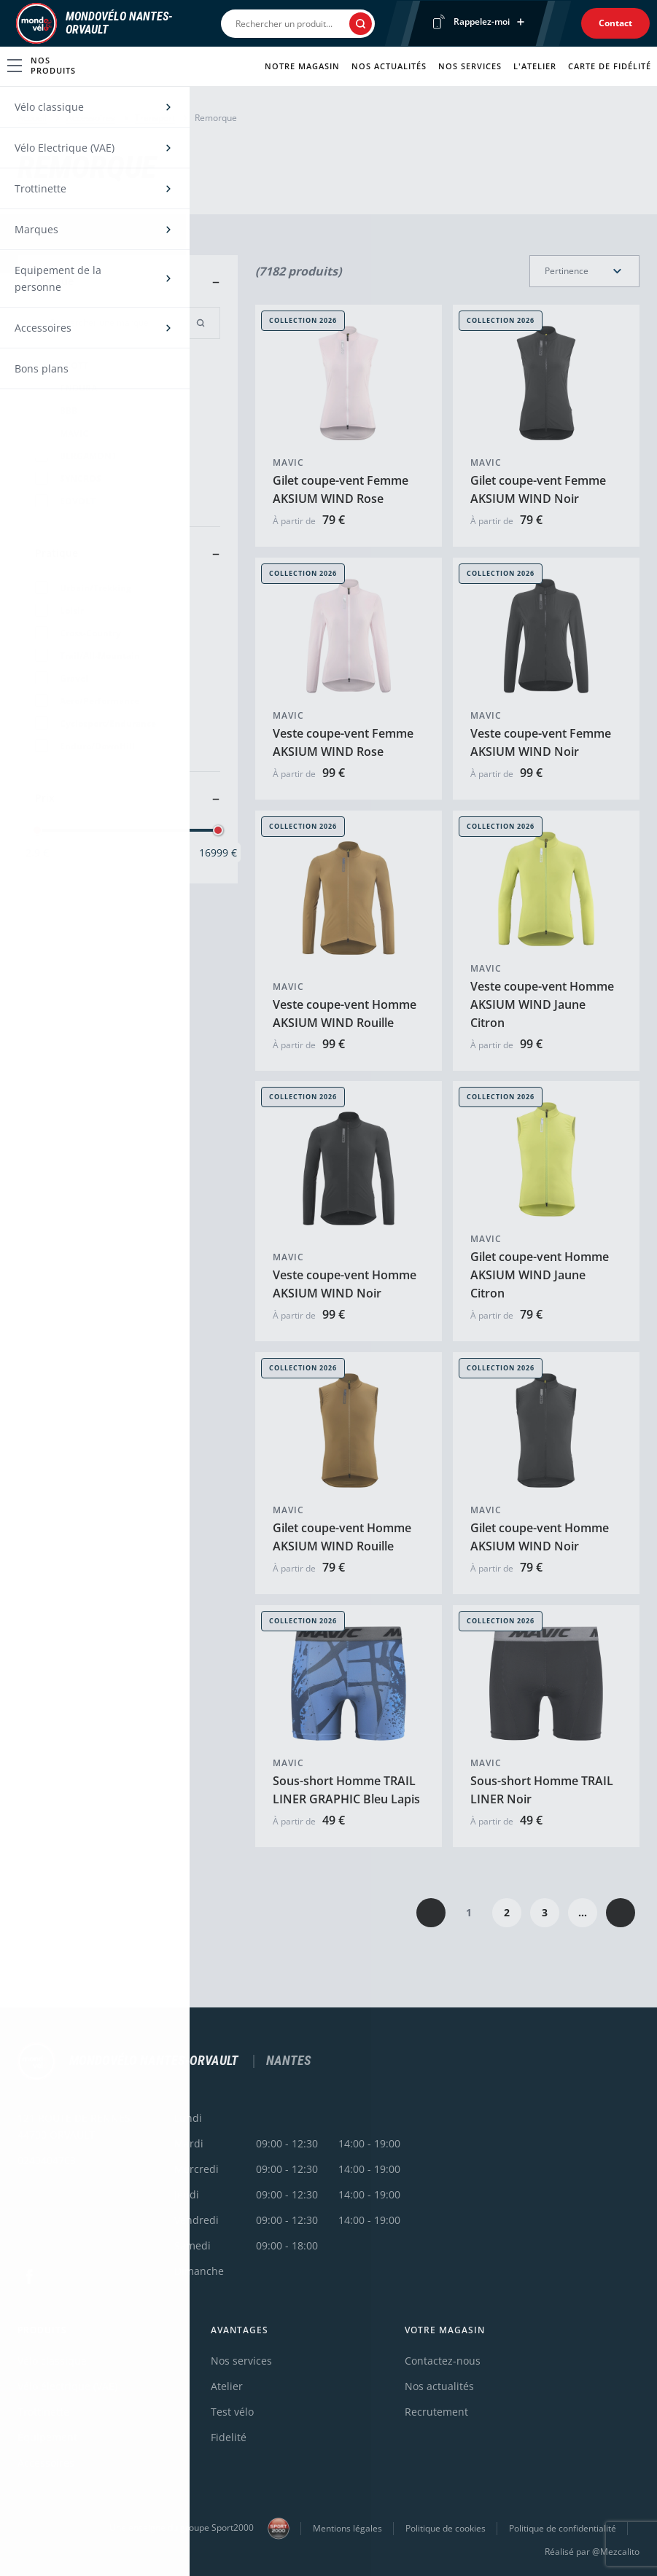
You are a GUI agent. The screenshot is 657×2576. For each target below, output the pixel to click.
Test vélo (232, 2412)
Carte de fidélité (609, 66)
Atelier (227, 2386)
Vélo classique (52, 2361)
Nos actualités (389, 66)
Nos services (470, 66)
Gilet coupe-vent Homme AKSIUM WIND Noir (539, 1537)
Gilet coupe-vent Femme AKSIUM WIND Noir (538, 489)
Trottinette (43, 2412)
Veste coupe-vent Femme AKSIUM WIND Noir (540, 742)
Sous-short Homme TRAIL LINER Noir (541, 1790)
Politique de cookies (445, 2528)
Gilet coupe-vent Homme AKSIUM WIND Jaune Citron (539, 1275)
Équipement (47, 2437)
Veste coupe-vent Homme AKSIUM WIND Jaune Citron (542, 1003)
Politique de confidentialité (562, 2528)
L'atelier (534, 66)
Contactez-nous (443, 2361)
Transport (155, 118)
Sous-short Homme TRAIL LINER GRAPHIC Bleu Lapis (346, 1790)
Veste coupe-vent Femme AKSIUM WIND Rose (343, 742)
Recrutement (436, 2412)
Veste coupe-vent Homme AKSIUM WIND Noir (344, 1284)
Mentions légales (347, 2528)
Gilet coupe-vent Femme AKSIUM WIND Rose (340, 489)
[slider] (37, 830)
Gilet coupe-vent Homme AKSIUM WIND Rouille (342, 1537)
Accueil (32, 118)
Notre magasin (302, 66)
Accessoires (90, 118)
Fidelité (228, 2437)
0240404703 (47, 2160)
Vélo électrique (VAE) (67, 2386)
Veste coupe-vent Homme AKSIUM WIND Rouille (344, 1013)
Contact (615, 23)
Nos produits (41, 65)
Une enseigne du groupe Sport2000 (199, 2529)
